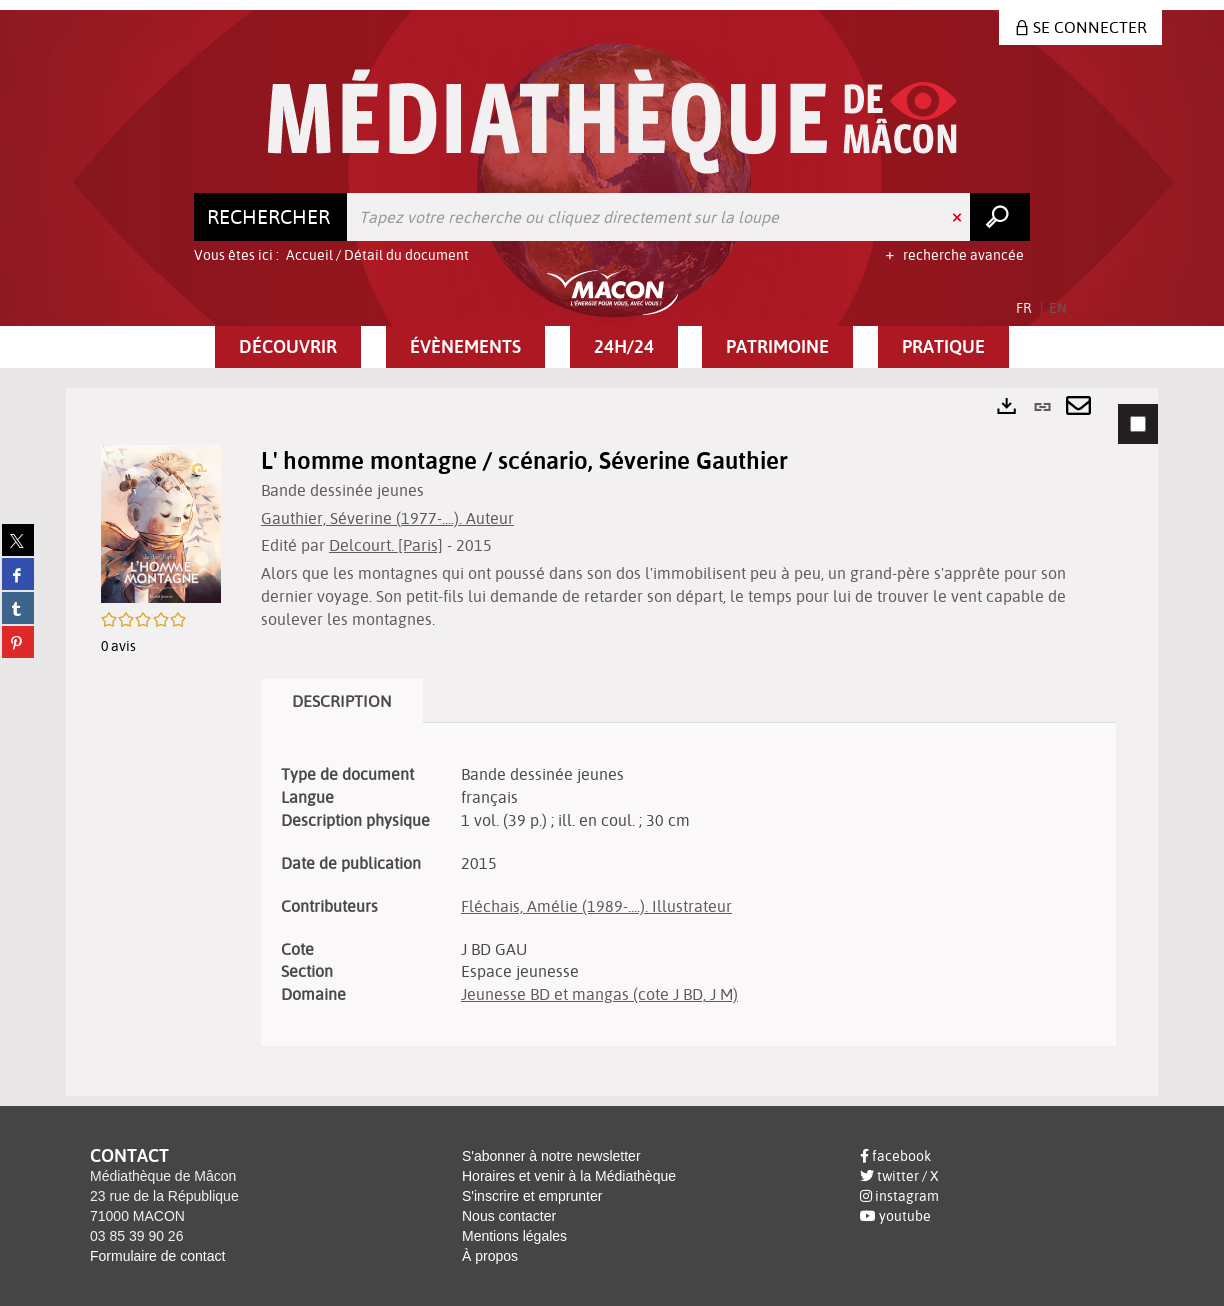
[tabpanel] (612, 742)
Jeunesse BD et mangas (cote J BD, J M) (599, 994)
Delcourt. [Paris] (386, 545)
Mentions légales (514, 1236)
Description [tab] (342, 701)
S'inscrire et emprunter (532, 1196)
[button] (288, 347)
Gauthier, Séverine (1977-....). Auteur (387, 518)
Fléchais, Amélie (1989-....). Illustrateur (596, 906)
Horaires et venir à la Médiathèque (569, 1176)
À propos (490, 1256)
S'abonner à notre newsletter (551, 1156)
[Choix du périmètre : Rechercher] (271, 217)
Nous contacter (509, 1216)
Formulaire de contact (157, 1256)
